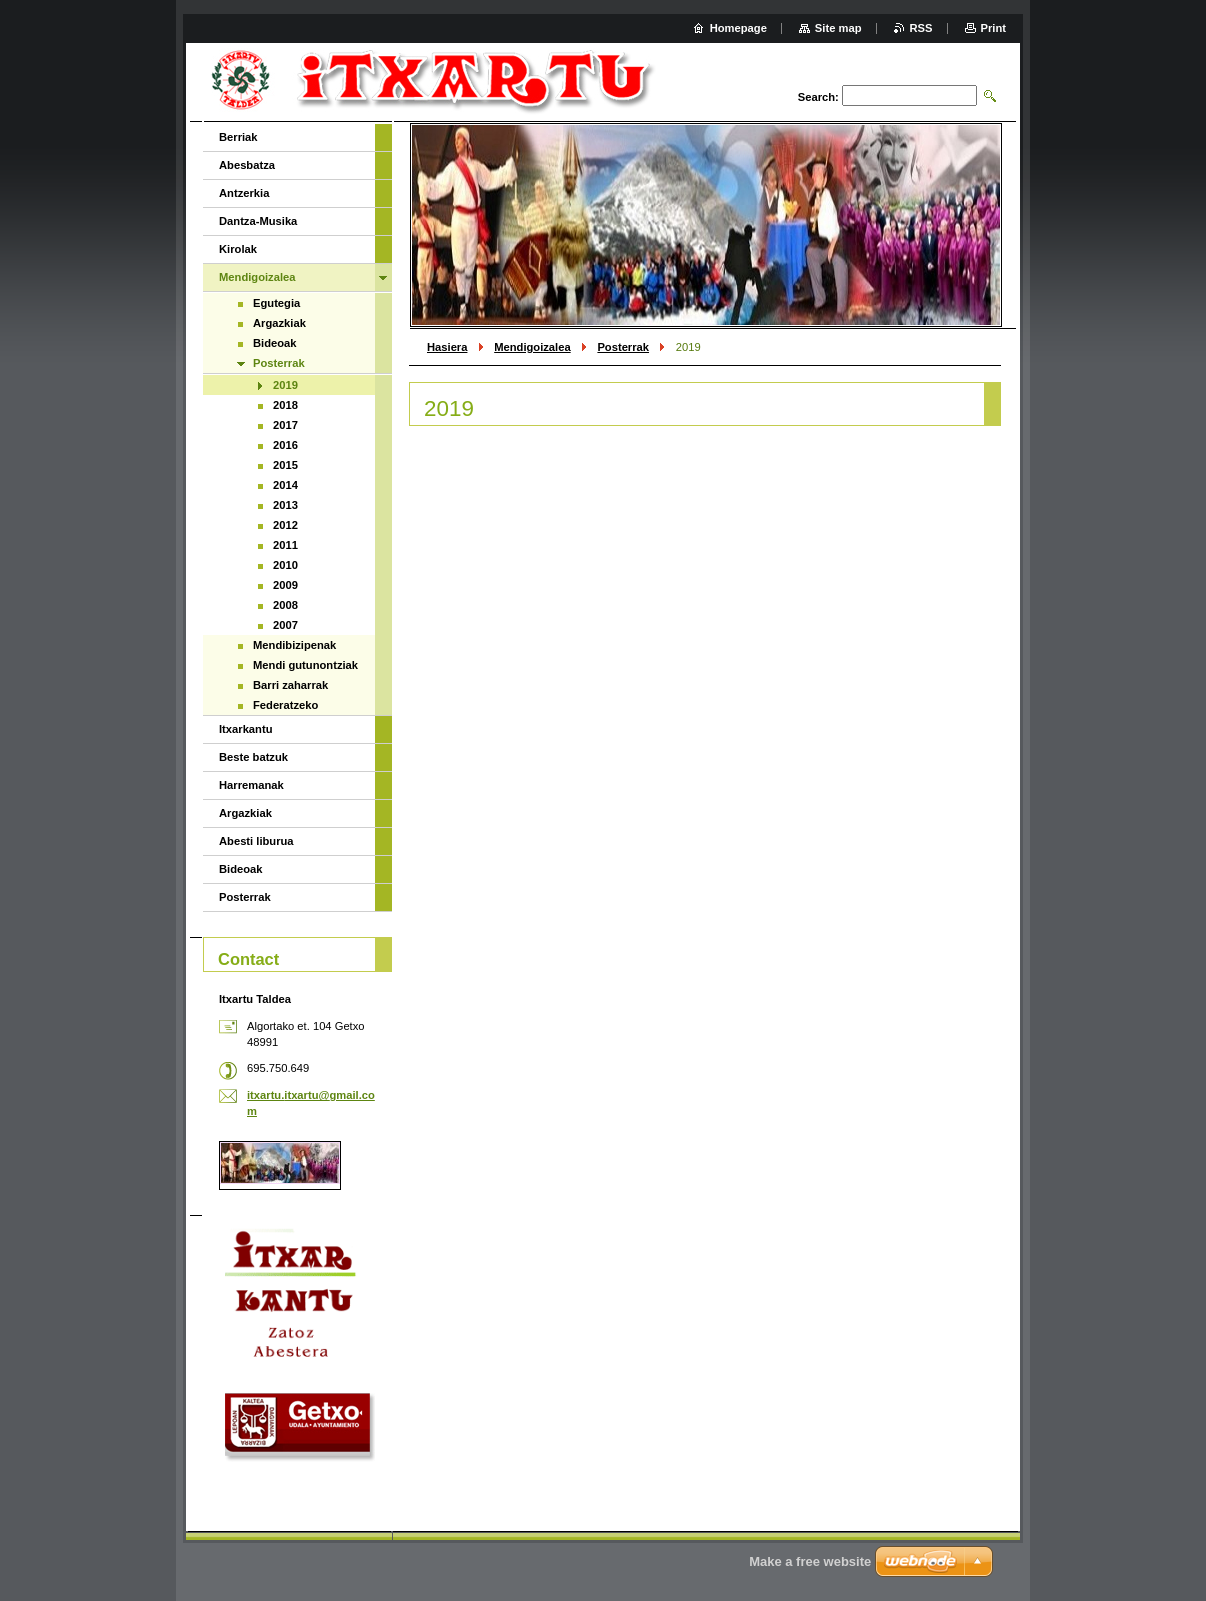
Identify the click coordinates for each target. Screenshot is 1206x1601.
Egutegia (276, 303)
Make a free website (810, 1561)
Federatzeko (285, 705)
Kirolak (238, 249)
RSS (921, 28)
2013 (285, 505)
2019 (285, 385)
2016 (285, 445)
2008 (285, 605)
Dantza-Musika (258, 221)
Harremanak (251, 785)
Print (993, 28)
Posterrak (623, 347)
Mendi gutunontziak (305, 665)
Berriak (238, 137)
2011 (285, 545)
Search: (818, 97)
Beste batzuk (253, 757)
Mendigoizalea (532, 347)
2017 (285, 425)
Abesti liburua (256, 841)
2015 (285, 465)
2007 (285, 625)
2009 (285, 585)
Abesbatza (247, 165)
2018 (285, 405)
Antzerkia (244, 193)
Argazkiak (279, 323)
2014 (285, 485)
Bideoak (275, 343)
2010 (285, 565)
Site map (838, 28)
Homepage (738, 28)
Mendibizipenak (294, 645)
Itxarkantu (245, 729)
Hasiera (447, 347)
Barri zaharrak (290, 685)
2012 (285, 525)
